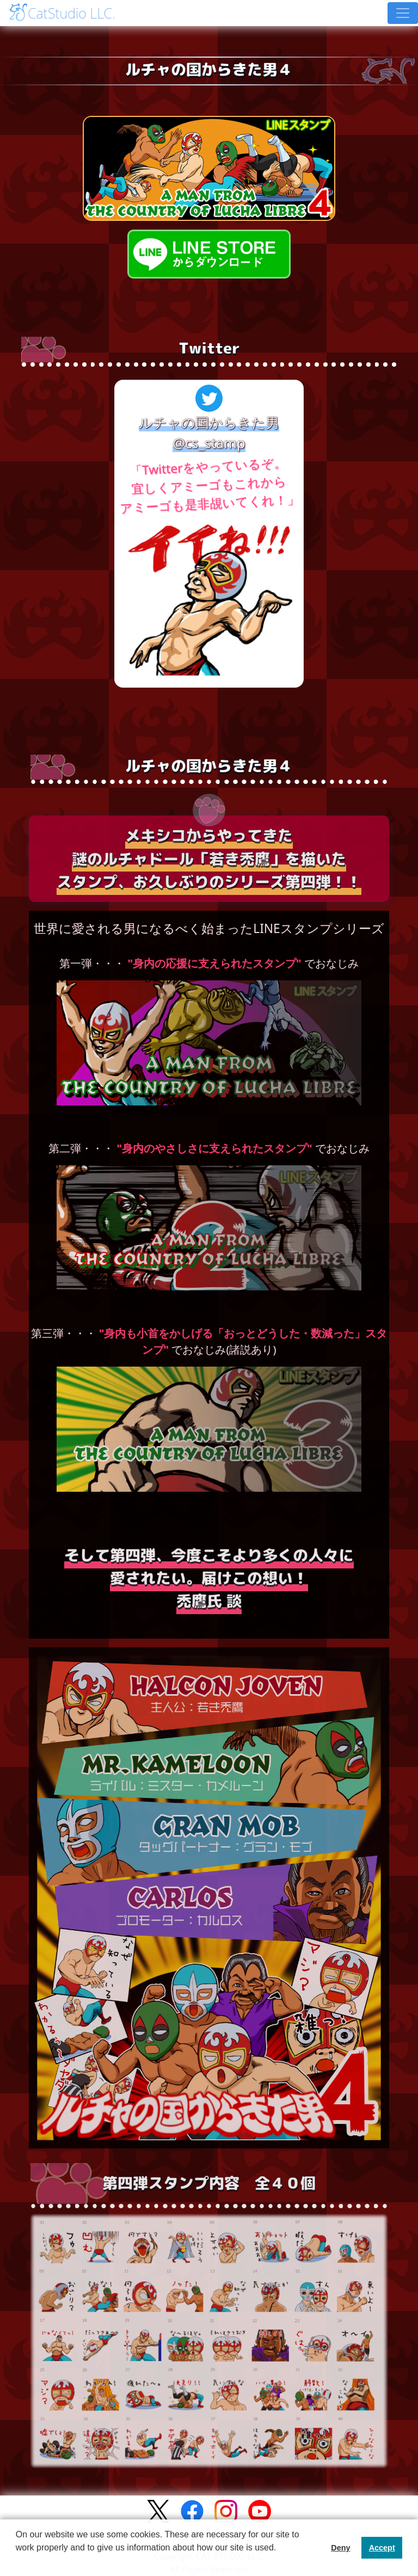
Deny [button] (340, 2547)
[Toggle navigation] (403, 13)
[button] (17, 2561)
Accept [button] (382, 2547)
